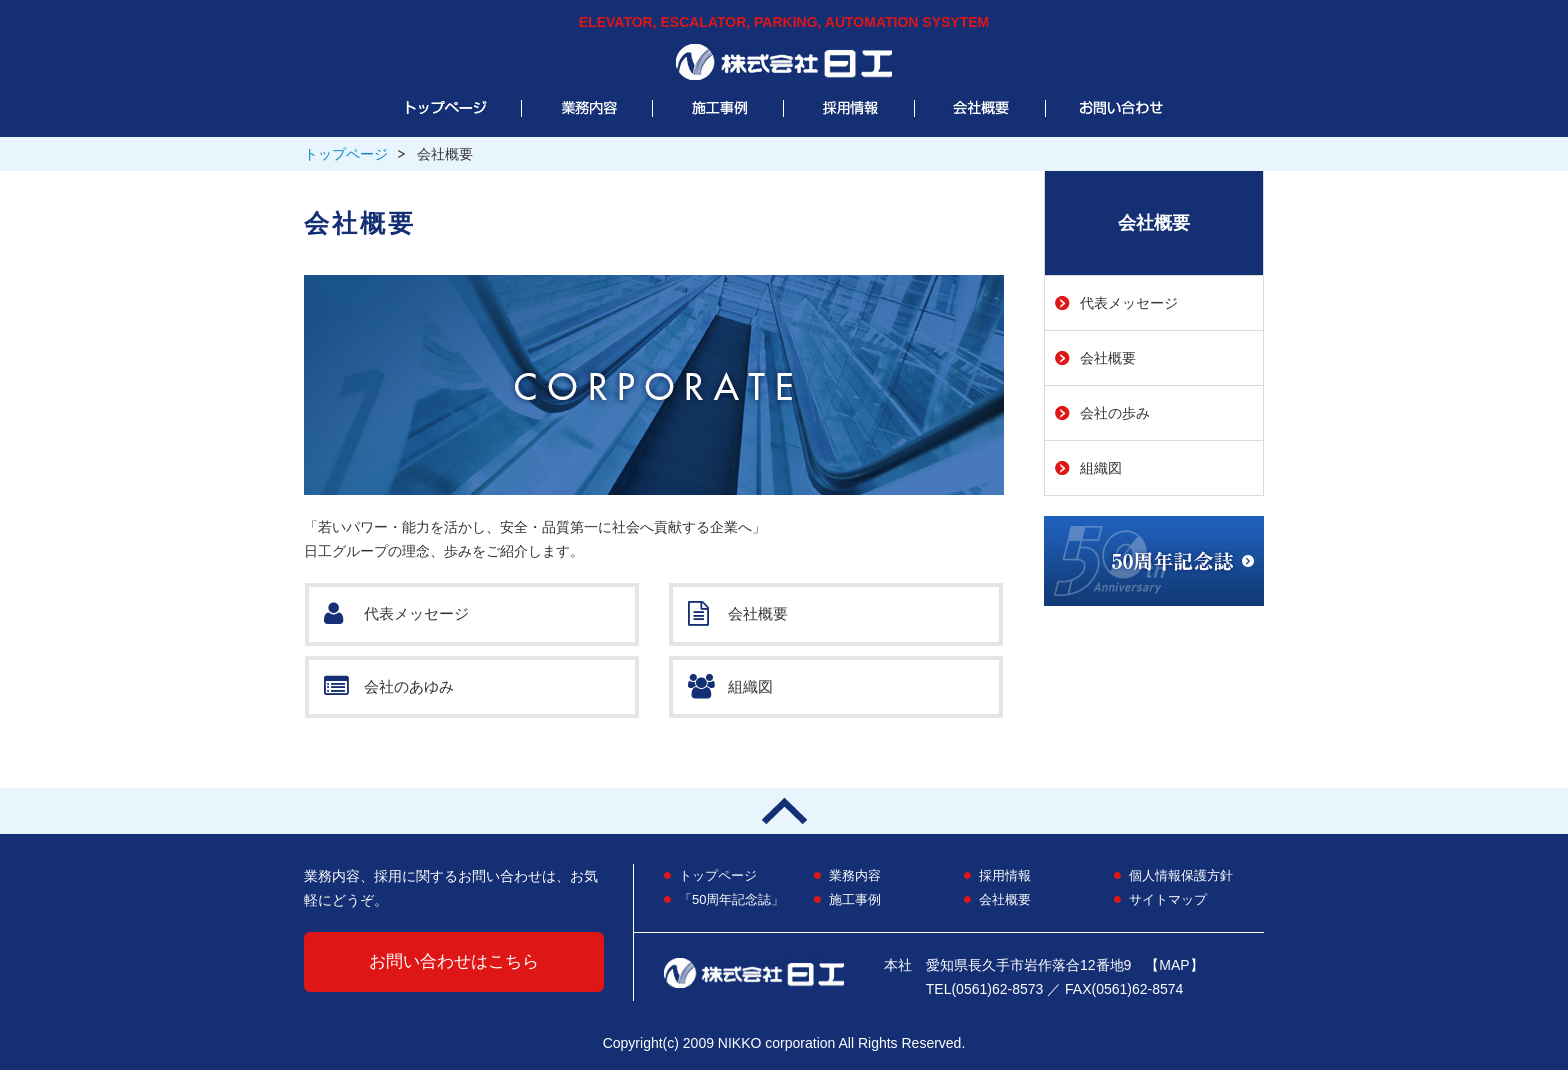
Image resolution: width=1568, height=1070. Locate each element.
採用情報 (1005, 875)
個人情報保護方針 (1181, 875)
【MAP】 (1174, 965)
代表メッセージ (396, 614)
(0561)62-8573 (997, 989)
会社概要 (738, 614)
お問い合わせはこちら (454, 961)
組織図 (730, 687)
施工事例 (855, 899)
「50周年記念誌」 (731, 899)
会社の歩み (1115, 413)
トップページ (346, 154)
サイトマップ (1168, 899)
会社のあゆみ (389, 687)
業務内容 (855, 875)
